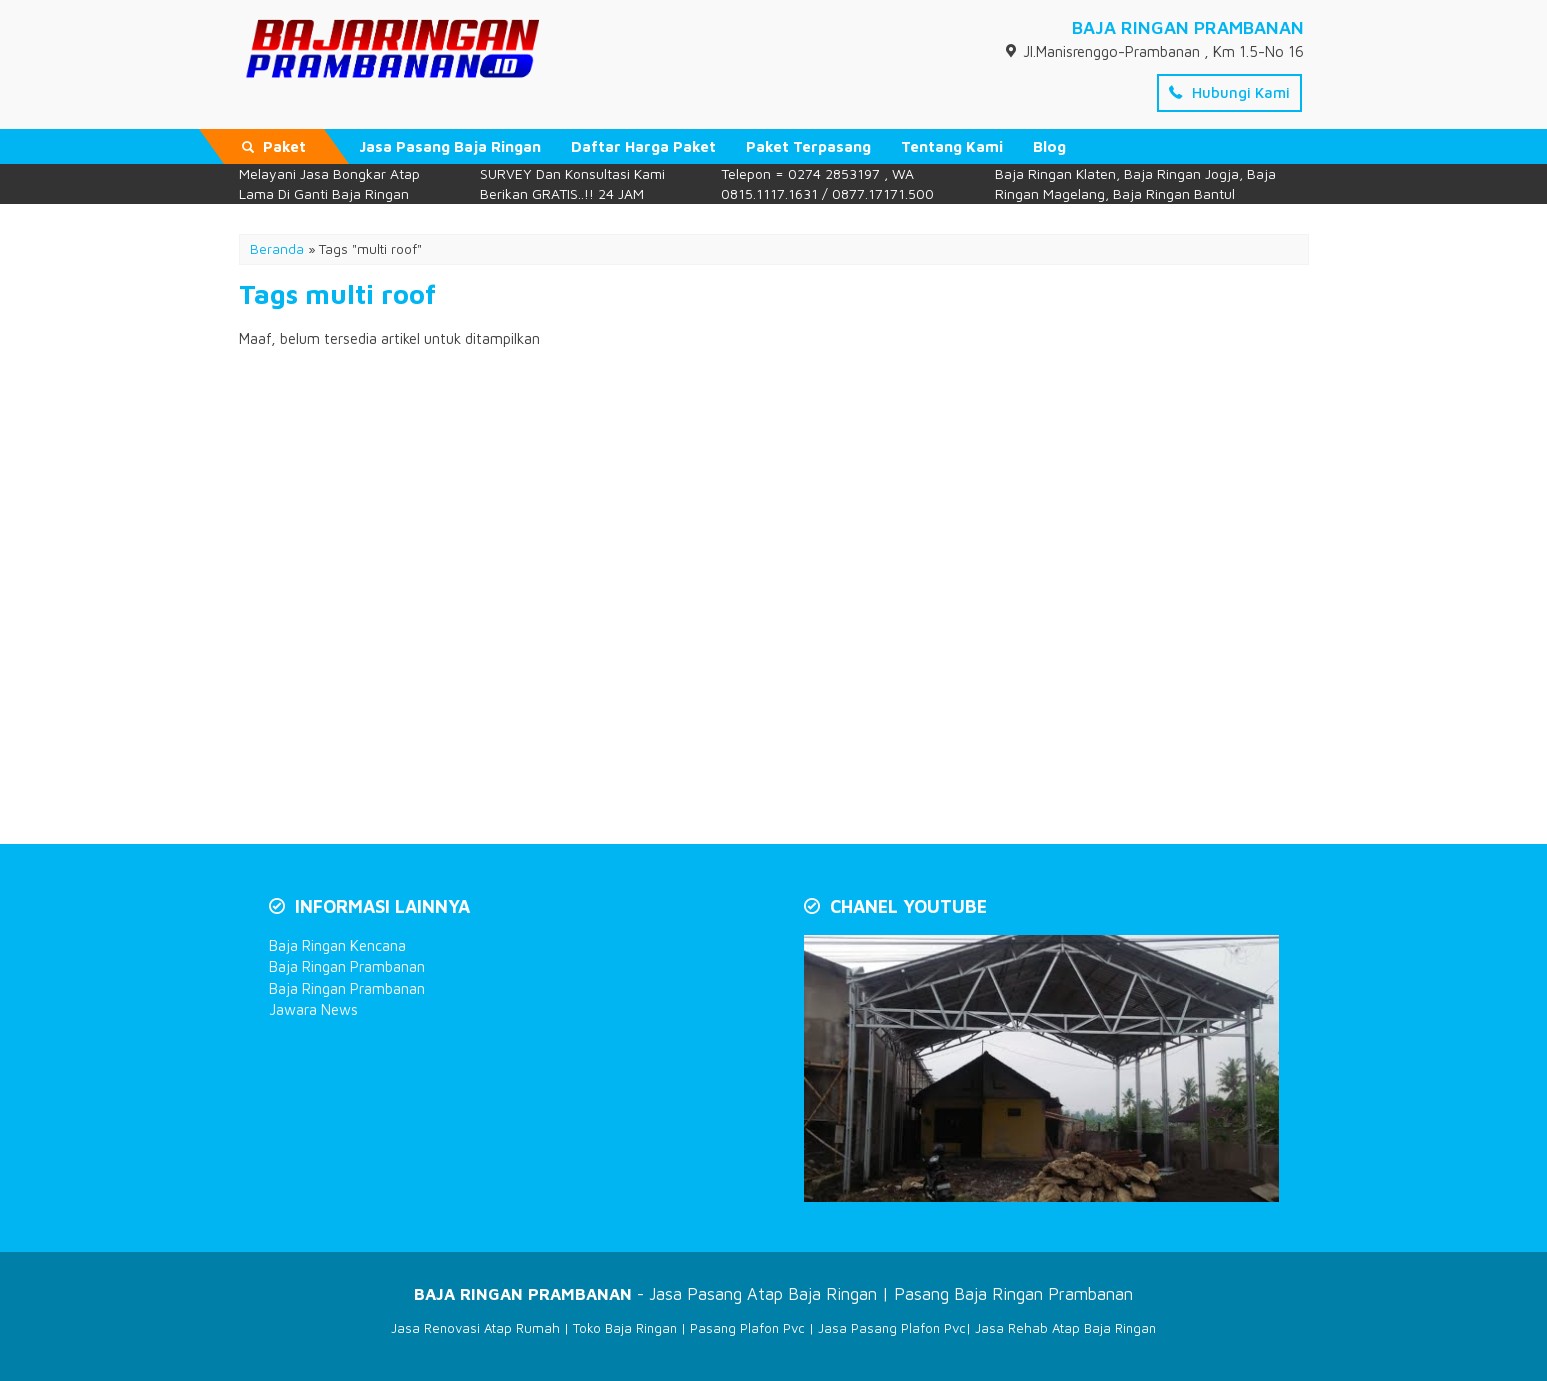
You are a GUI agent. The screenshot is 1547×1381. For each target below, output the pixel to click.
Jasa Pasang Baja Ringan (450, 146)
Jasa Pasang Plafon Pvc (892, 1328)
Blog (1049, 146)
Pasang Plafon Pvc (747, 1328)
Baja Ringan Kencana (337, 945)
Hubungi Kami (1229, 92)
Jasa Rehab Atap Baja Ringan (1065, 1328)
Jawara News (313, 1009)
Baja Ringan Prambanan (347, 966)
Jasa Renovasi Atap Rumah (475, 1328)
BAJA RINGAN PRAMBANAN (1188, 27)
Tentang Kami (952, 146)
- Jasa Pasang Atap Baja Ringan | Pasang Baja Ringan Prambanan (773, 1293)
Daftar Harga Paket (643, 146)
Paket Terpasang (808, 146)
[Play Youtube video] (1043, 1070)
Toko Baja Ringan (625, 1328)
